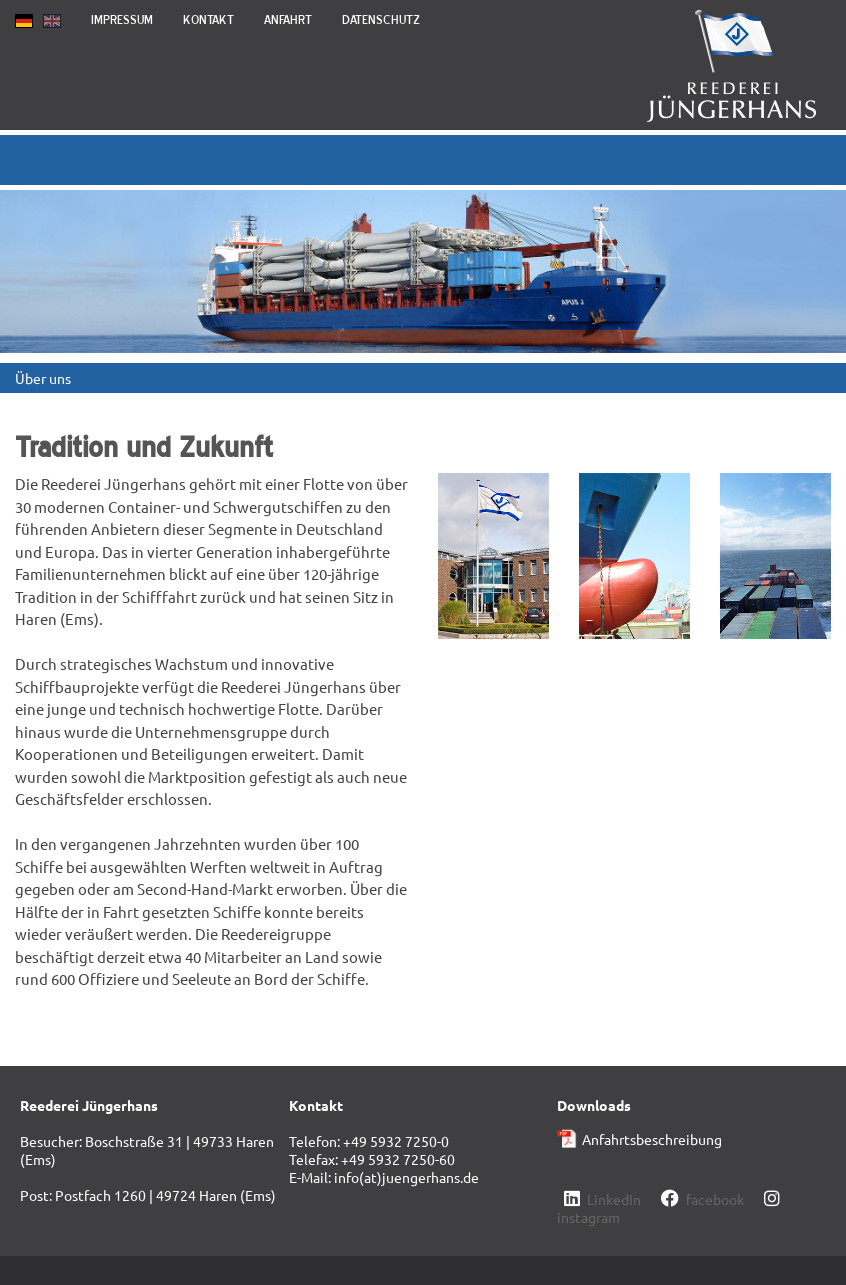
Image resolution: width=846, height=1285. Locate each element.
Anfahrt (288, 19)
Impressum (122, 19)
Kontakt (208, 19)
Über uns (43, 378)
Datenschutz (381, 19)
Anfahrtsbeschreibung (652, 1139)
